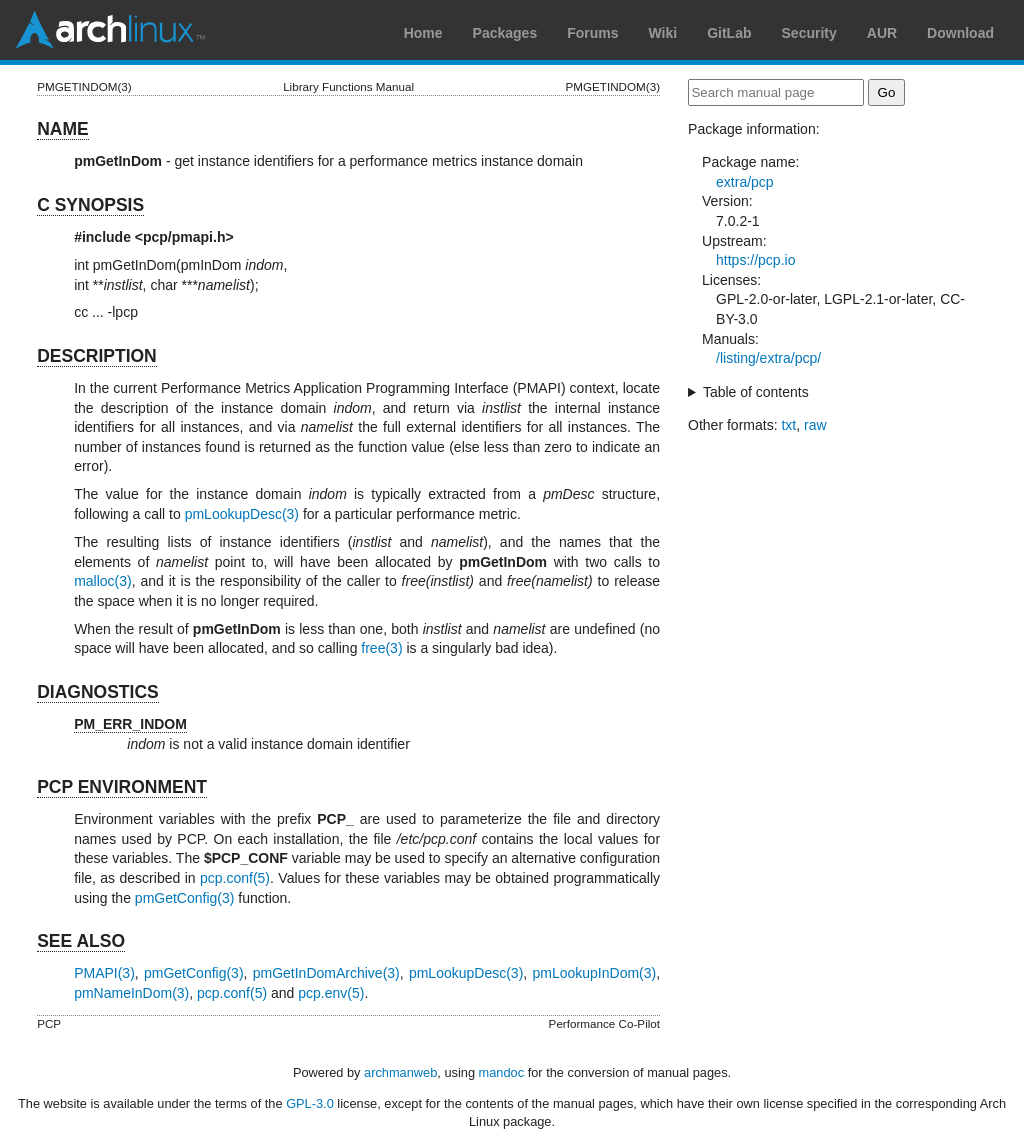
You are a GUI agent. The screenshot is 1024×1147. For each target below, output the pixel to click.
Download (960, 33)
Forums (592, 33)
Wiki (663, 33)
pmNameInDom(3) (131, 993)
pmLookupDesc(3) (242, 514)
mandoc (502, 1072)
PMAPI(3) (104, 973)
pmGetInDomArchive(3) (326, 973)
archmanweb (400, 1072)
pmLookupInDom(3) (594, 973)
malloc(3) (103, 581)
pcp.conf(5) (235, 878)
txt (788, 425)
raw (815, 425)
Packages (505, 33)
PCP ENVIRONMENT (122, 787)
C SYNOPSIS (90, 205)
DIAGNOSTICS (98, 692)
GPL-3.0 (310, 1103)
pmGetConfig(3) (185, 898)
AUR (882, 33)
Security (809, 33)
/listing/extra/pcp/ (768, 358)
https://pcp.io (755, 260)
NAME (63, 129)
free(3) (381, 648)
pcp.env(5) (331, 993)
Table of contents (756, 392)
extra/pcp (745, 182)
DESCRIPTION (97, 356)
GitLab (729, 33)
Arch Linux (110, 30)
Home (423, 33)
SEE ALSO (81, 941)
